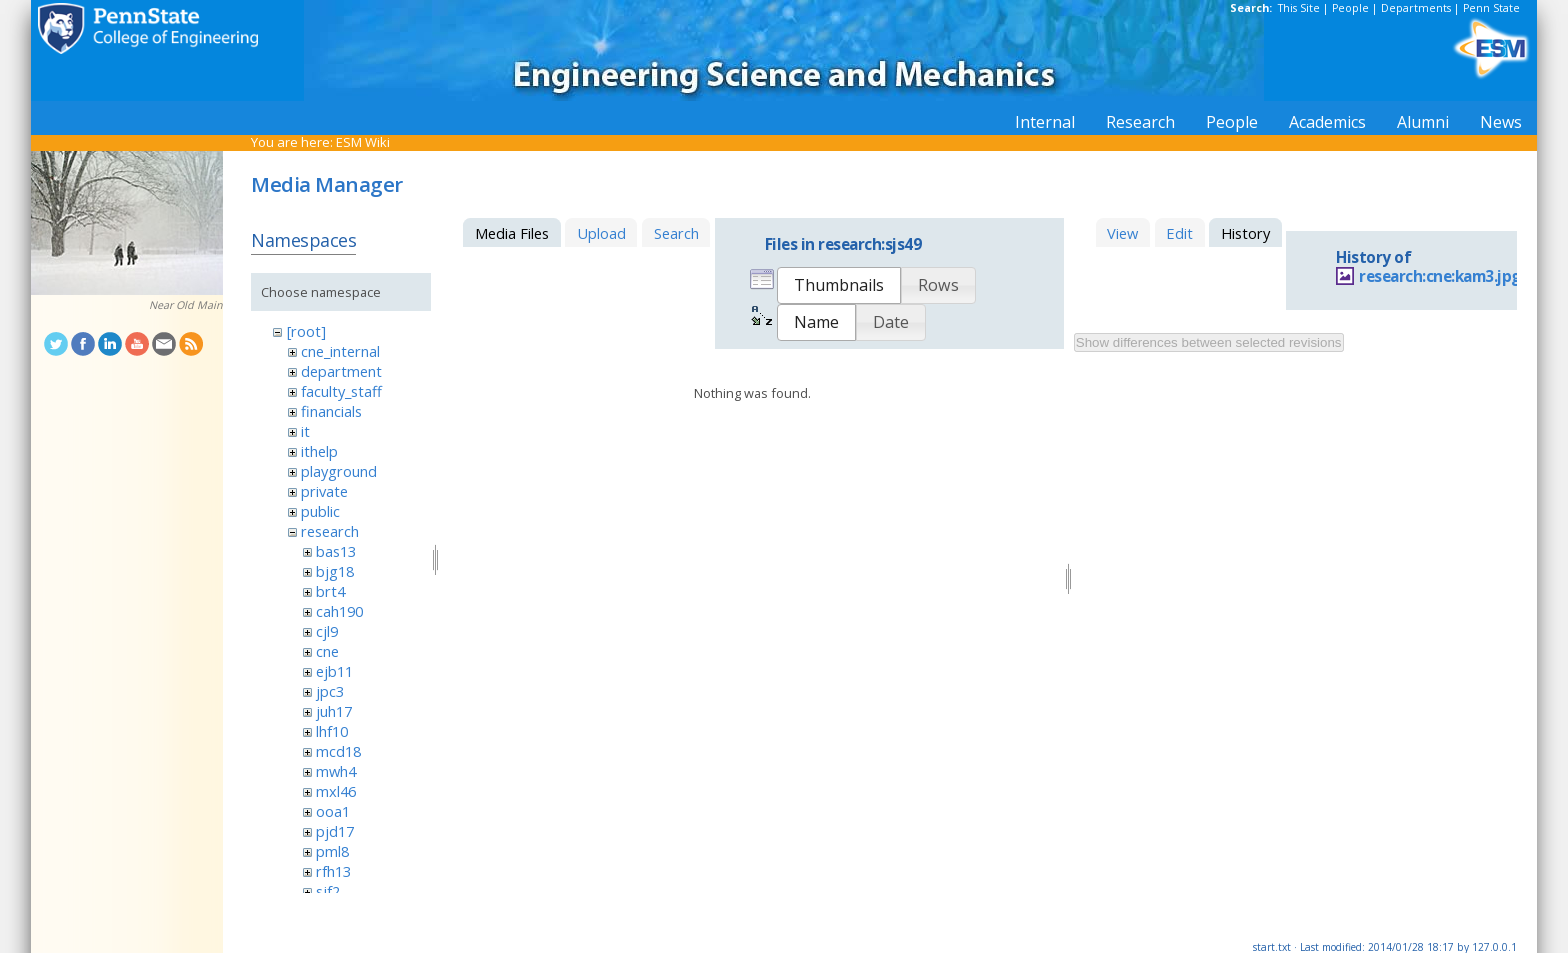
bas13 (336, 551)
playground (339, 471)
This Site (1299, 8)
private (324, 491)
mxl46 (336, 791)
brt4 (330, 591)
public (320, 511)
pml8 (332, 851)
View (1122, 233)
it (305, 431)
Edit (1179, 233)
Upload (601, 233)
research (330, 531)
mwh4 (336, 771)
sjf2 (328, 891)
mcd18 (338, 751)
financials (331, 411)
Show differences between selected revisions (1209, 342)
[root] (306, 331)
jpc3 (330, 691)
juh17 (334, 711)
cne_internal (340, 351)
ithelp (319, 451)
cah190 (339, 611)
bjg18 (335, 571)
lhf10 (332, 731)
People (1350, 8)
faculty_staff (341, 391)
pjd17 (335, 831)
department (341, 371)
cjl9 (327, 631)
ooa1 (333, 811)
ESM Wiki (363, 142)
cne (327, 651)
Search (676, 233)
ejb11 (334, 671)
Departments (1416, 8)
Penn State (1491, 8)
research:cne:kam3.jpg (1440, 276)
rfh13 (333, 871)
